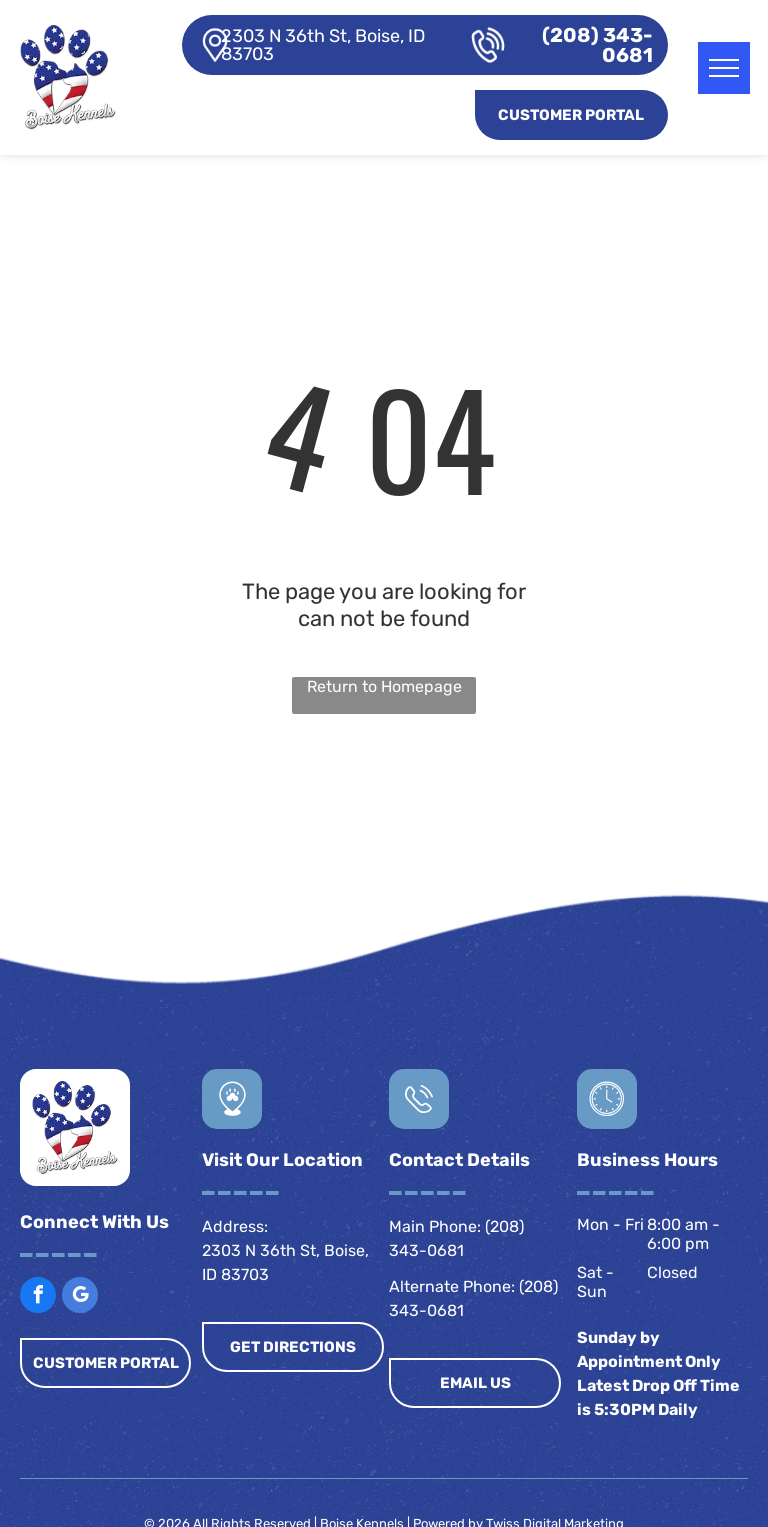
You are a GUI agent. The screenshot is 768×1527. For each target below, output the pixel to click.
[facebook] (38, 1297)
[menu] (724, 68)
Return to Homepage (384, 686)
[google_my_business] (80, 1297)
